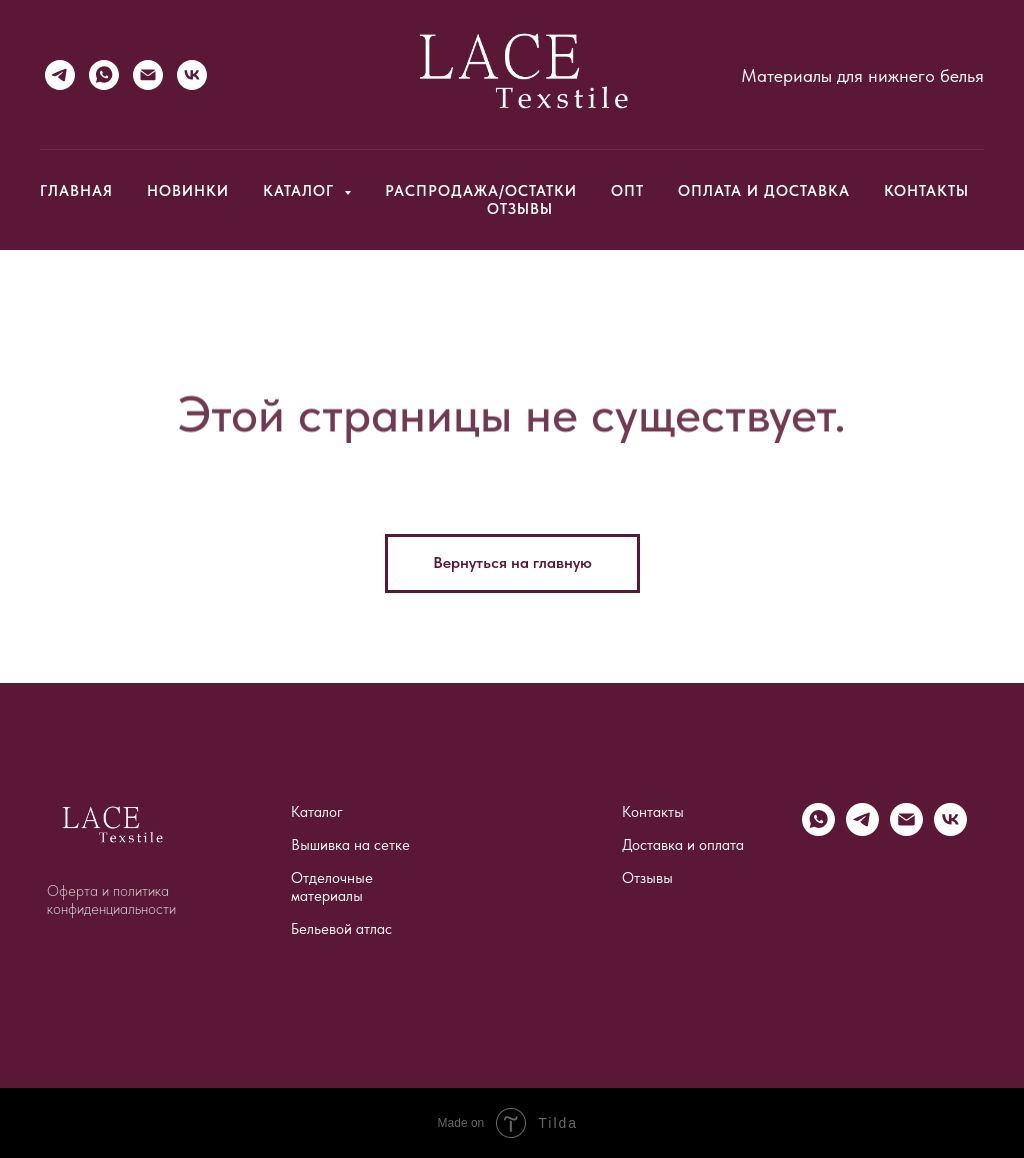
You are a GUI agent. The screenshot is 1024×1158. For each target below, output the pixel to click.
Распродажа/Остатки (481, 191)
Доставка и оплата (683, 845)
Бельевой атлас (341, 929)
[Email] (148, 75)
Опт (627, 191)
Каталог (317, 812)
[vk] (950, 830)
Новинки (188, 191)
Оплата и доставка (764, 191)
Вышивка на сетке (350, 845)
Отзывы (520, 209)
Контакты (926, 191)
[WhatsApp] (104, 75)
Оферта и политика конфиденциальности (111, 900)
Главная (76, 191)
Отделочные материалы (332, 887)
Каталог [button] (301, 191)
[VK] (192, 75)
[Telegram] (60, 75)
